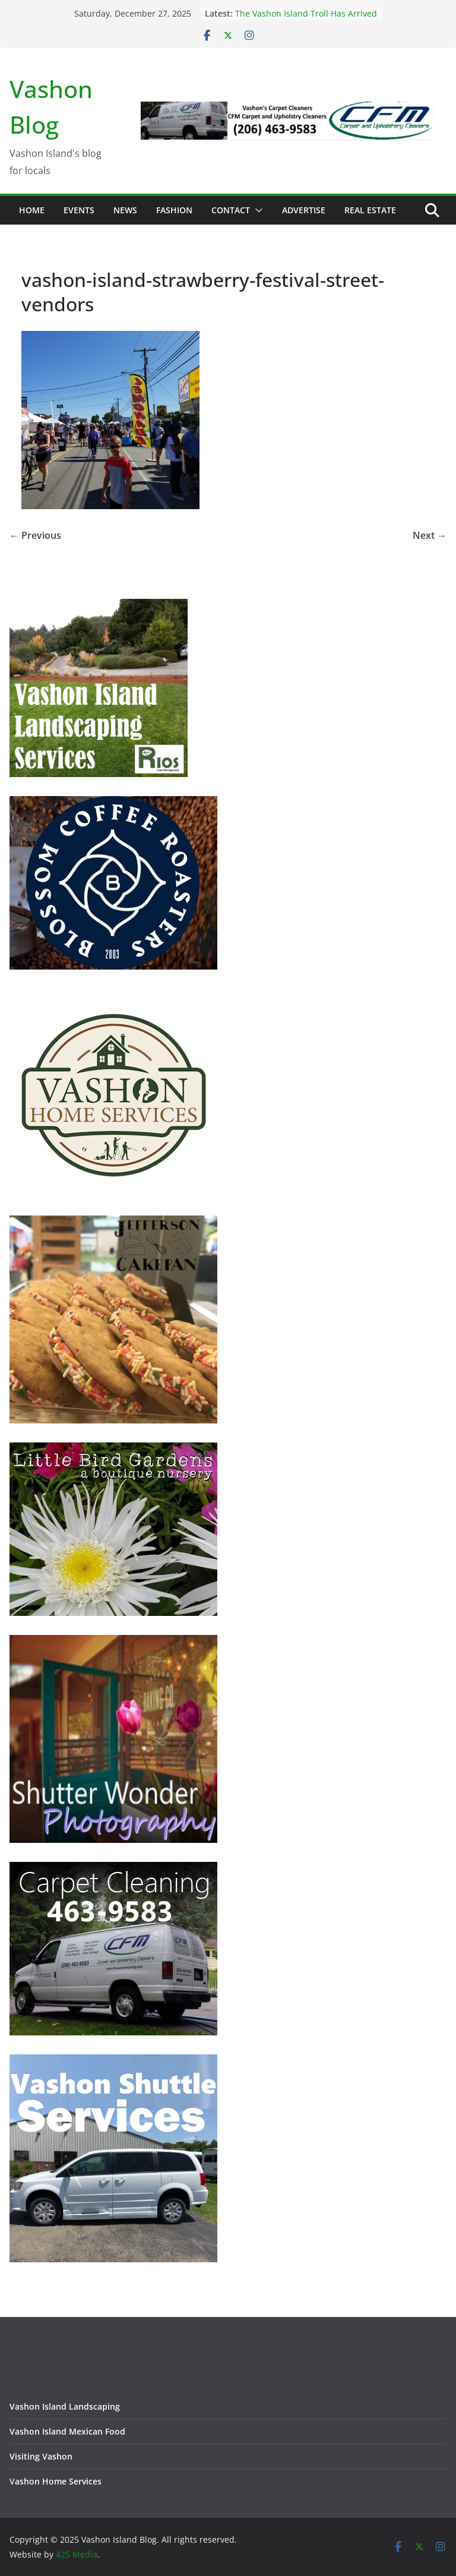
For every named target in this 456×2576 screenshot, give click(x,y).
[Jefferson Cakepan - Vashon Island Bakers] (113, 1223)
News (125, 210)
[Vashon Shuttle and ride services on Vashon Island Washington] (113, 2061)
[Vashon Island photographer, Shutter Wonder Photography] (113, 1642)
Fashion (174, 210)
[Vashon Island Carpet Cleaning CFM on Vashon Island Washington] (113, 1869)
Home (32, 210)
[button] (256, 210)
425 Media (76, 2554)
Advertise (303, 210)
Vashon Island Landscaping (65, 2406)
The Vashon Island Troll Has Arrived (306, 13)
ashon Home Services (58, 2481)
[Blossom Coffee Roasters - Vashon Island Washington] (113, 803)
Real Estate (370, 210)
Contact (230, 210)
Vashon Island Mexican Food (67, 2431)
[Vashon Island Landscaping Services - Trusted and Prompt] (99, 606)
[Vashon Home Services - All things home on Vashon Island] (113, 996)
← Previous (35, 535)
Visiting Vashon (41, 2456)
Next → (429, 535)
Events (79, 210)
